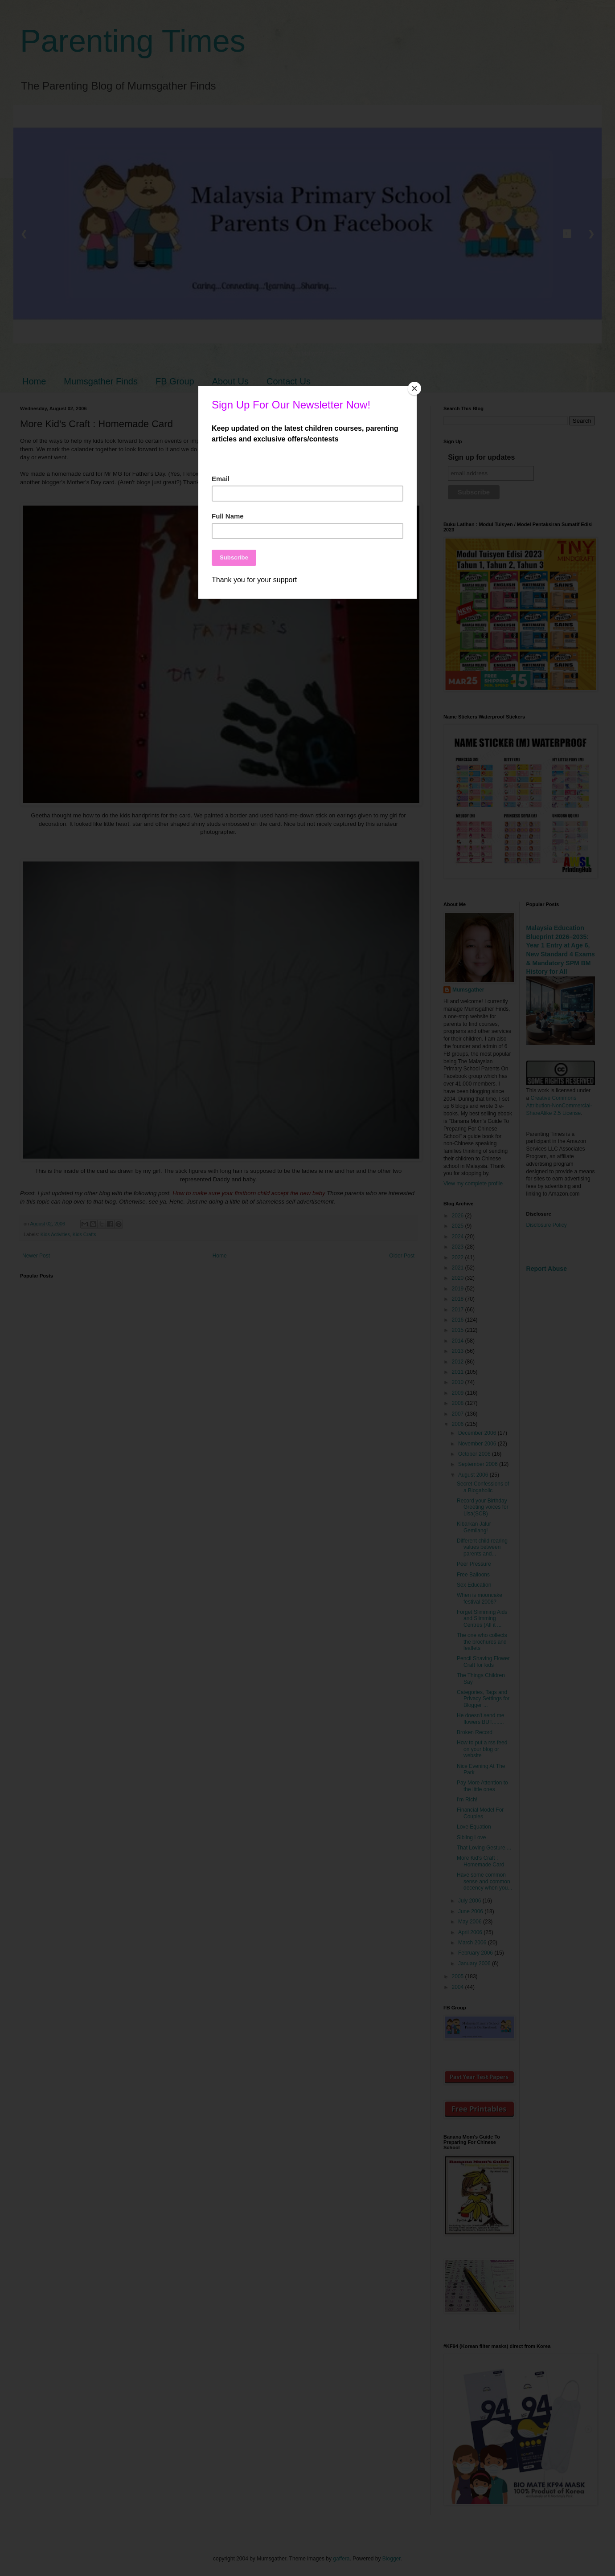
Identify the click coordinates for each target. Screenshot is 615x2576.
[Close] (414, 388)
